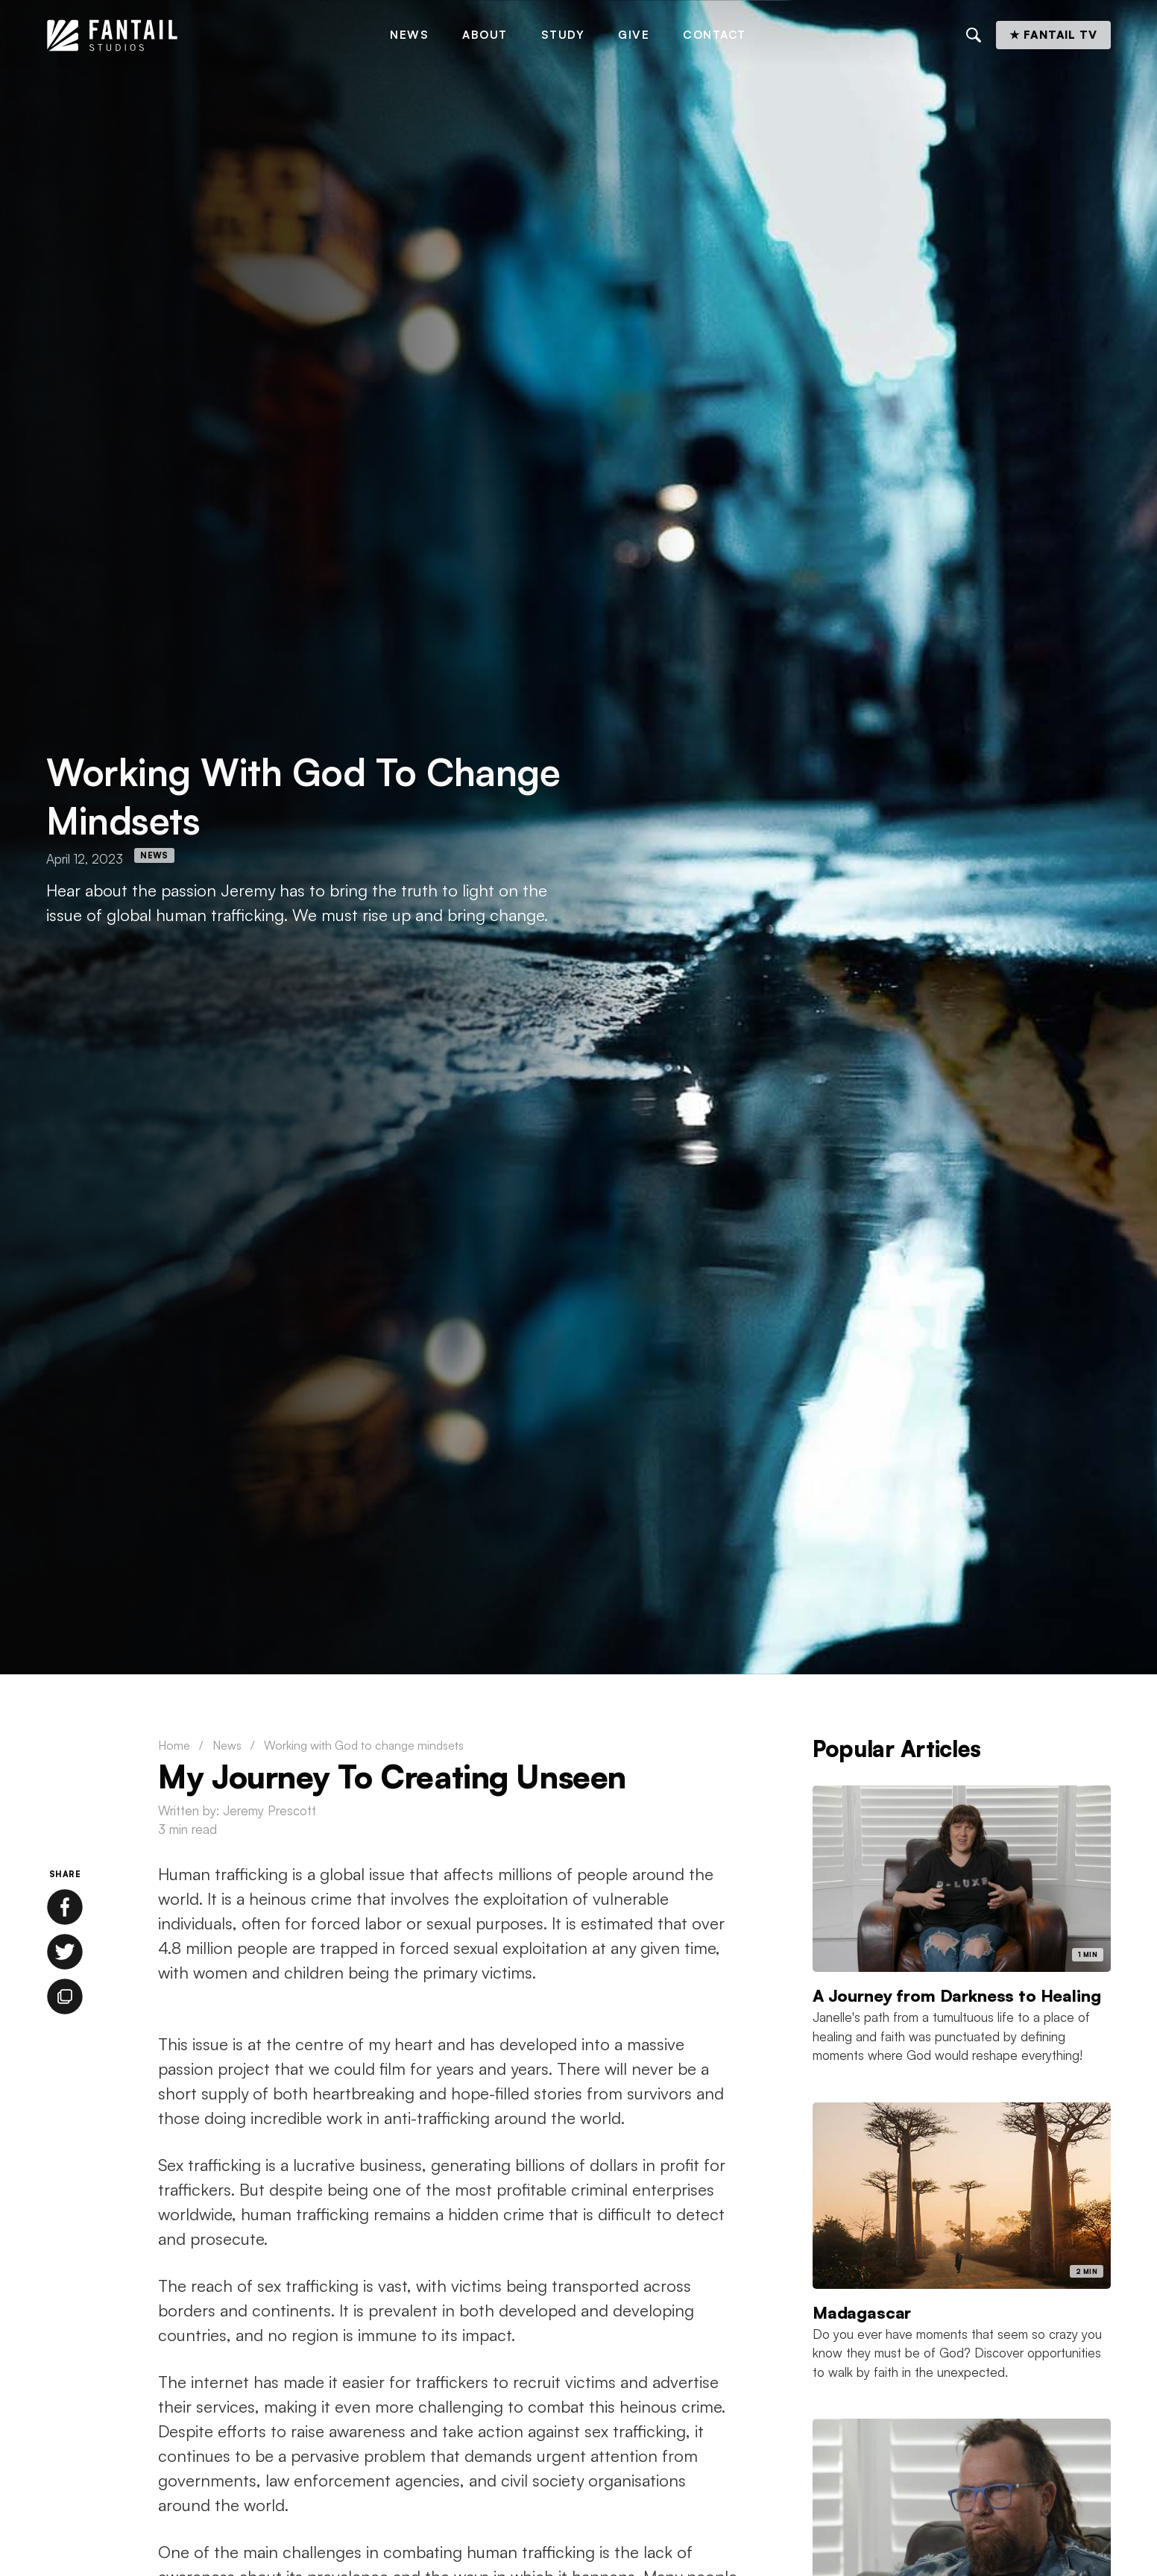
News (409, 35)
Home (174, 1745)
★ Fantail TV (1053, 35)
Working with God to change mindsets (364, 1745)
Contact (714, 35)
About (485, 35)
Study (563, 35)
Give (633, 35)
